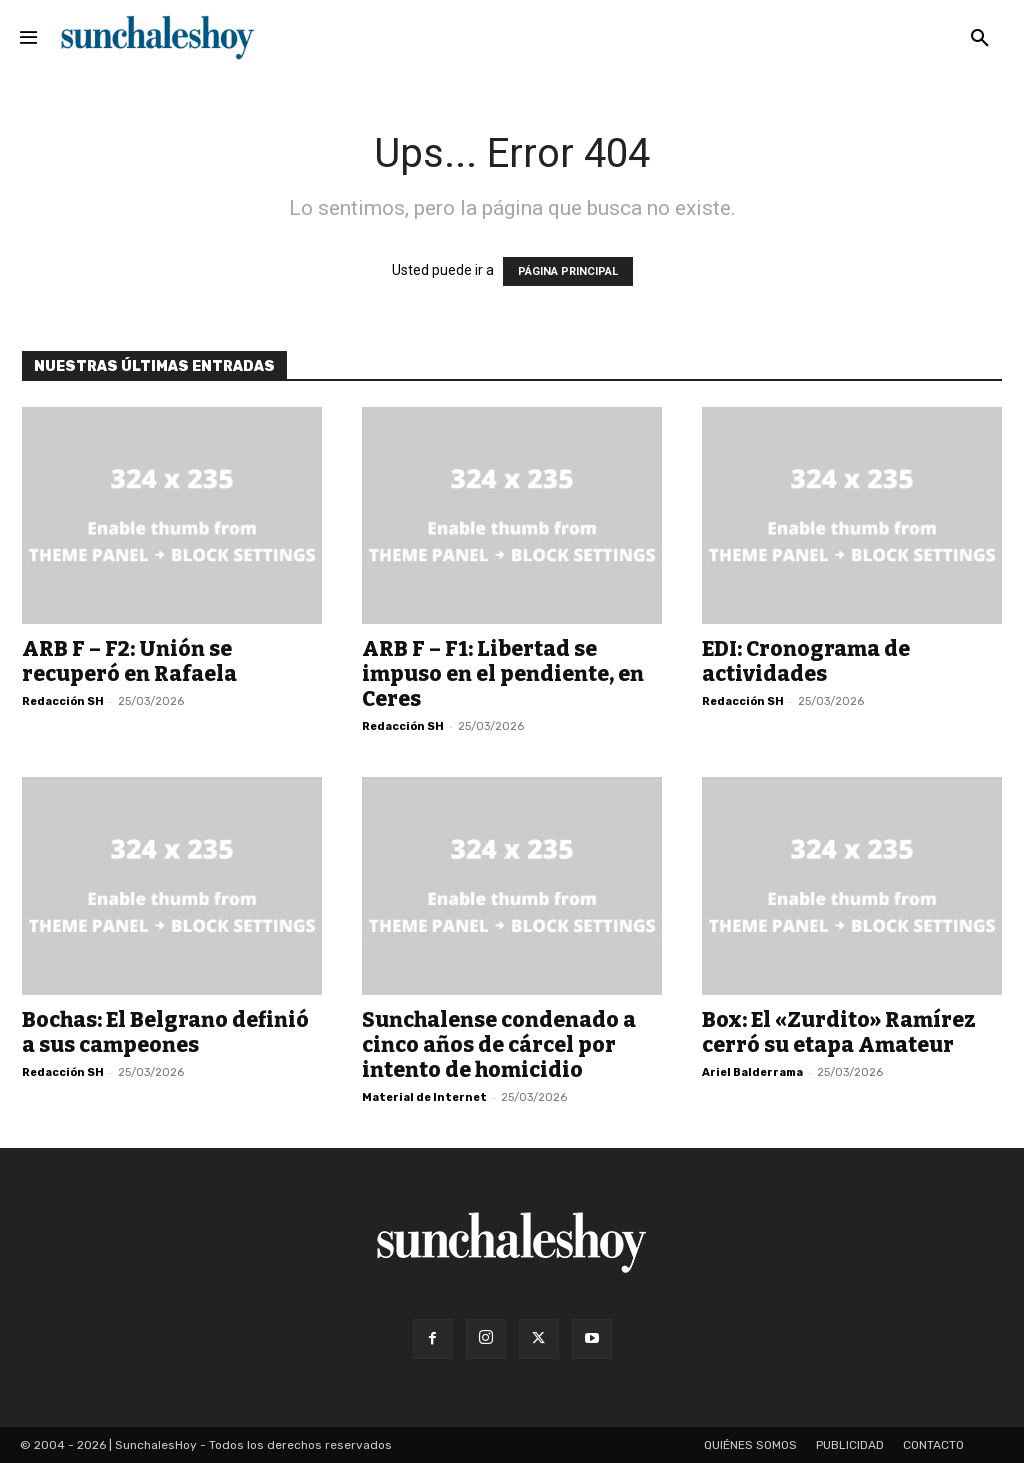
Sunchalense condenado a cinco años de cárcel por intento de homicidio (499, 1045)
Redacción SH (63, 701)
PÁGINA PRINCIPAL (568, 271)
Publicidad (850, 1445)
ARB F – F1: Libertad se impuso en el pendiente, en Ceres (503, 674)
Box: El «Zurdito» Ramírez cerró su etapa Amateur (839, 1032)
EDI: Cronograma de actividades (806, 661)
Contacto (933, 1445)
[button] (980, 39)
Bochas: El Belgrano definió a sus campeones (165, 1032)
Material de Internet (424, 1097)
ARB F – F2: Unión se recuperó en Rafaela (129, 661)
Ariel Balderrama (752, 1072)
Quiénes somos (750, 1445)
